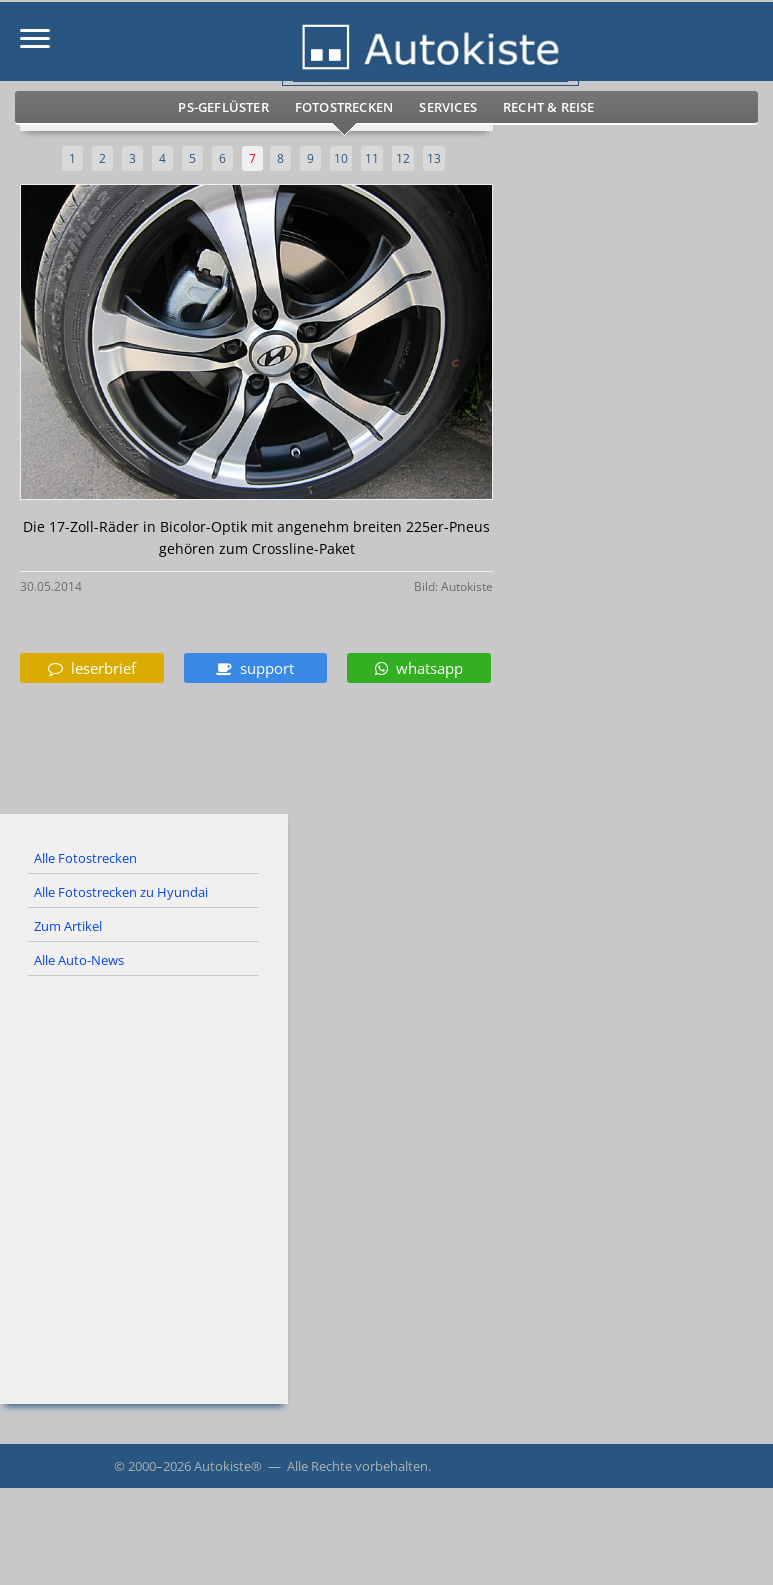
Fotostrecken (344, 107)
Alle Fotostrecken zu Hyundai (121, 892)
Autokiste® (228, 1466)
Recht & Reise (549, 107)
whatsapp (419, 668)
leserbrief (92, 668)
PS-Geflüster (223, 107)
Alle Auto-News (79, 960)
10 (341, 158)
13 (434, 158)
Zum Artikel (68, 926)
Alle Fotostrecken (85, 858)
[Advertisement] (386, 1166)
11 (372, 158)
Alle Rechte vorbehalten (357, 1466)
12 (403, 158)
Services (448, 107)
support (255, 668)
